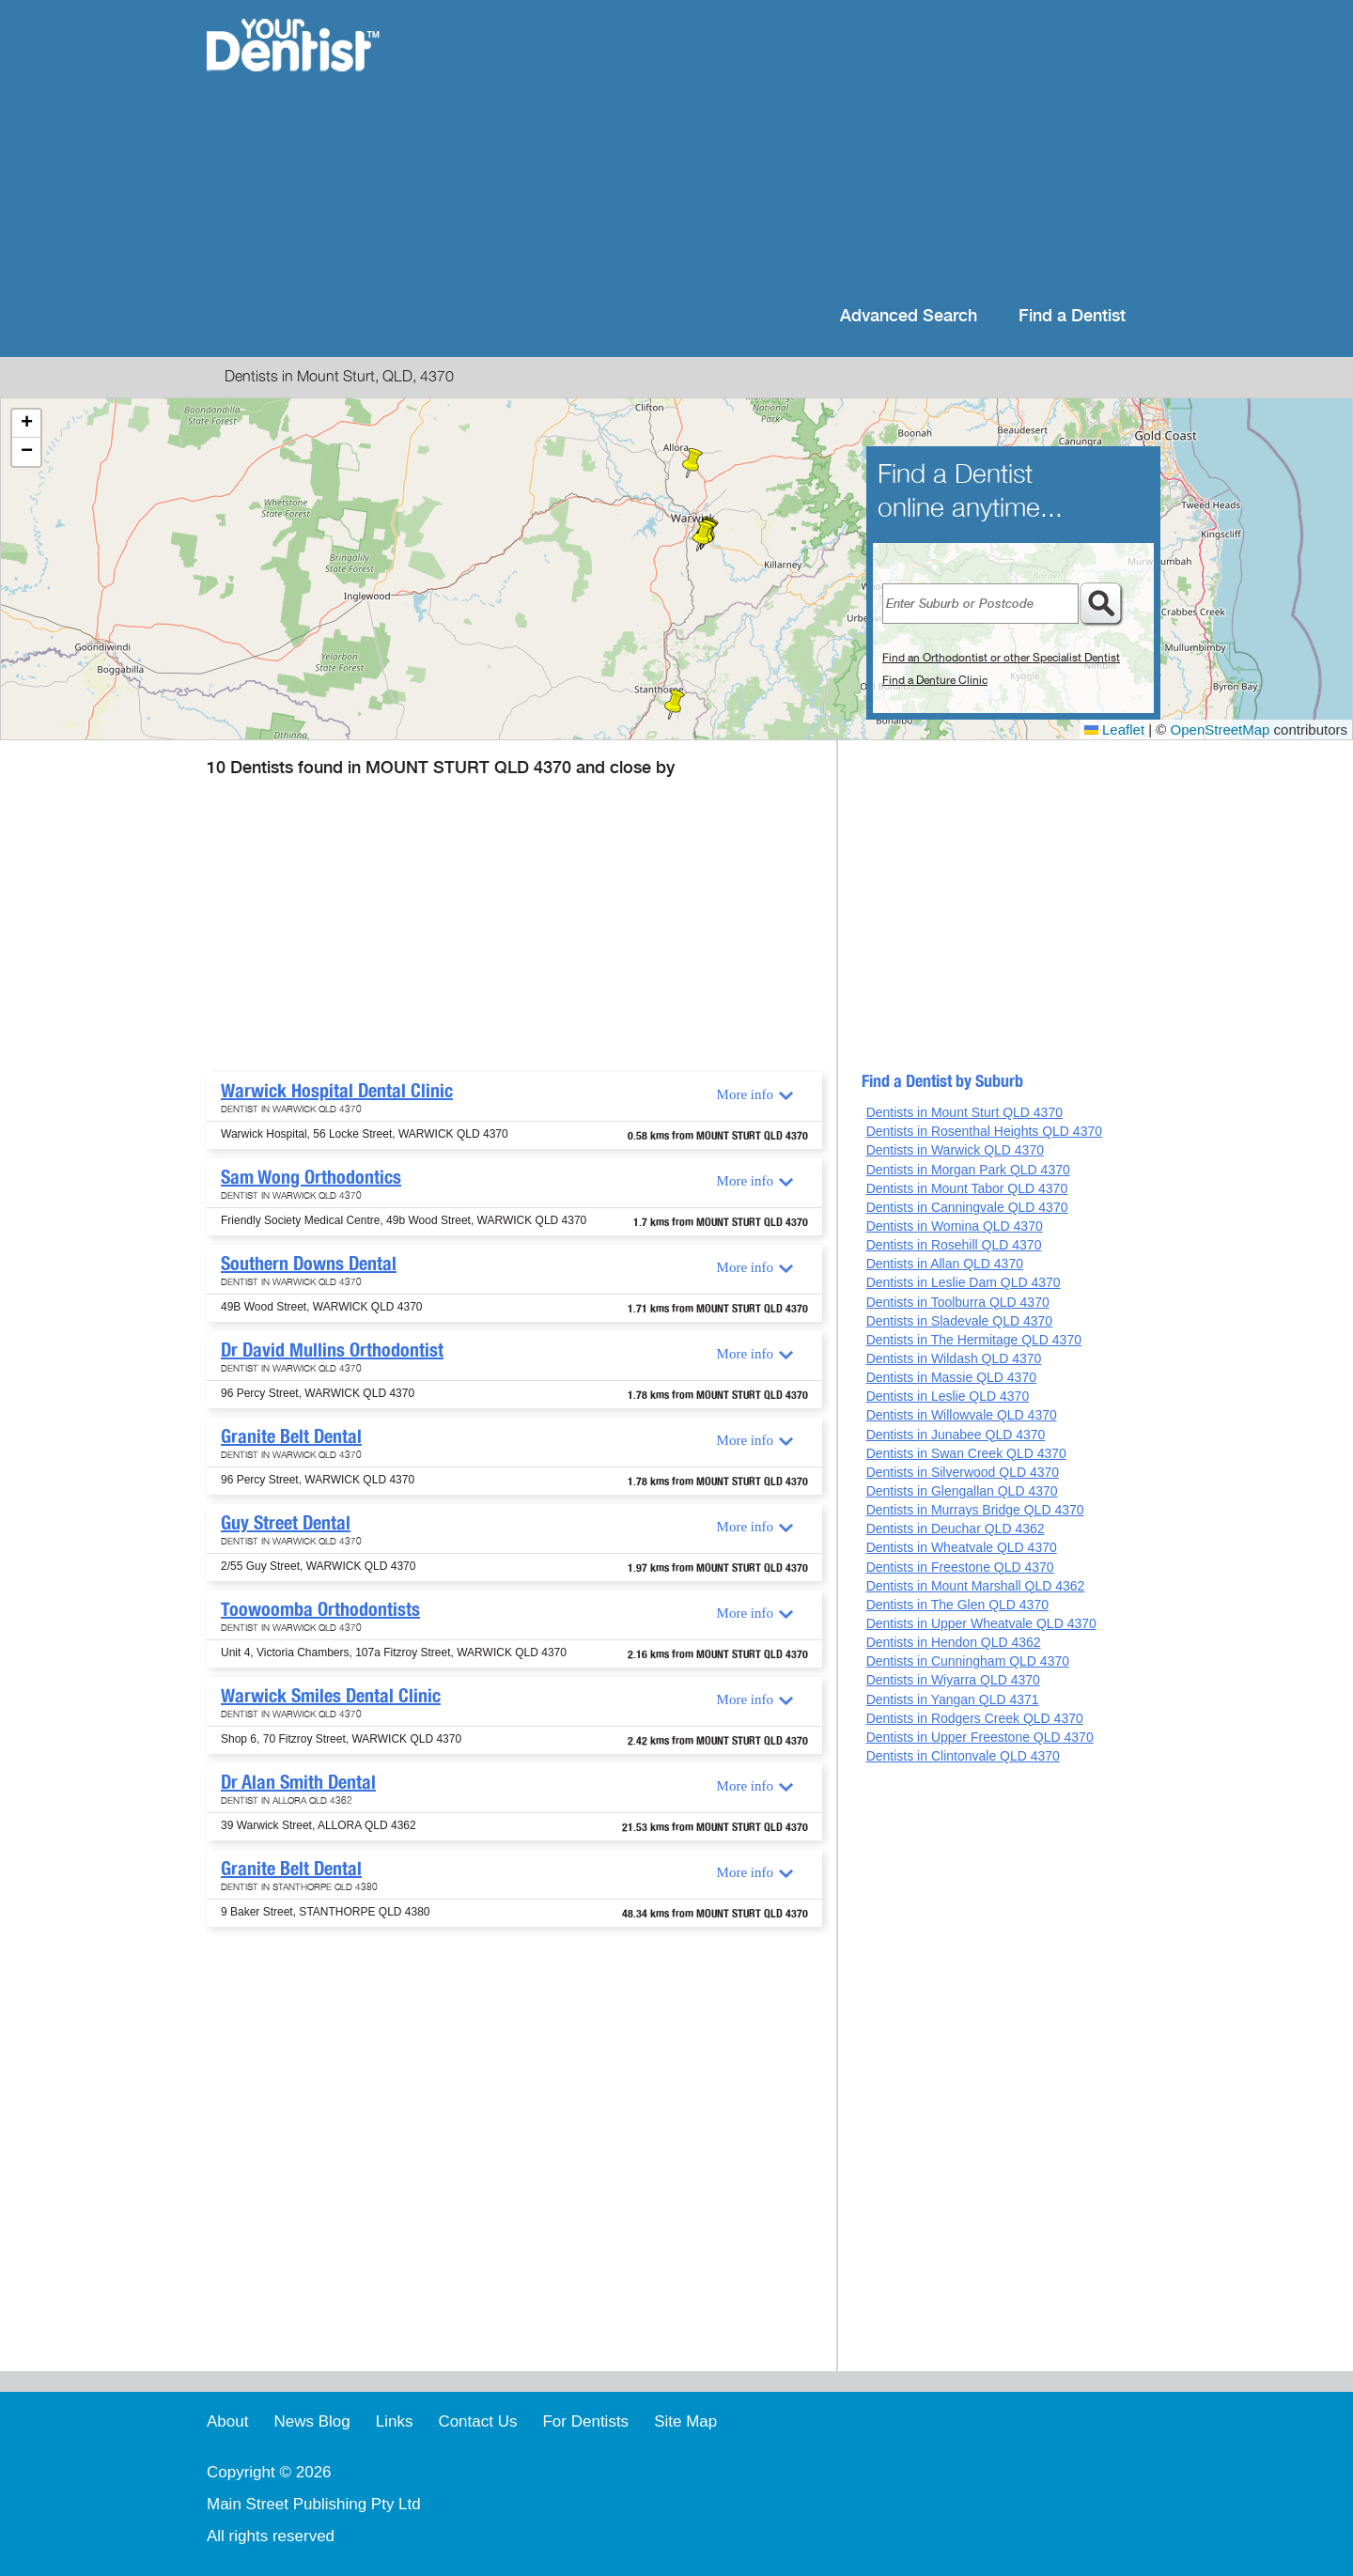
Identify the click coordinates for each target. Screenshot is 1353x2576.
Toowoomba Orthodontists (320, 1609)
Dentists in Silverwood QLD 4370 (962, 1472)
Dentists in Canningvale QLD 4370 (967, 1207)
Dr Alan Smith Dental (298, 1782)
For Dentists (585, 2421)
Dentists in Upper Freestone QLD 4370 (980, 1737)
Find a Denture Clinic (935, 680)
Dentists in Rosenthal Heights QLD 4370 (984, 1131)
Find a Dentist (1072, 316)
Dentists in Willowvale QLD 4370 (961, 1414)
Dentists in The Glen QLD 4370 (957, 1604)
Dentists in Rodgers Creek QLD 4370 (974, 1718)
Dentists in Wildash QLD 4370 (954, 1358)
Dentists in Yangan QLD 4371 (952, 1699)
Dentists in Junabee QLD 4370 (956, 1434)
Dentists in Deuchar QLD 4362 (955, 1528)
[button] (703, 536)
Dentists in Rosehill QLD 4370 (954, 1244)
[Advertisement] (798, 150)
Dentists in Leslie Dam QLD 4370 (963, 1282)
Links (394, 2421)
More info (745, 1094)
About (227, 2421)
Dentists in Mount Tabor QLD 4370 (967, 1188)
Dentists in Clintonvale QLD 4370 (963, 1755)
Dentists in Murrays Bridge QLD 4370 (975, 1509)
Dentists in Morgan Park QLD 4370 (968, 1169)
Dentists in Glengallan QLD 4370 (962, 1490)
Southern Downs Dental (309, 1263)
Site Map (685, 2421)
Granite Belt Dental (291, 1436)
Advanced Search (908, 316)
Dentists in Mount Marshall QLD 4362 (975, 1585)
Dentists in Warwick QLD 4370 (955, 1149)
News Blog (311, 2421)
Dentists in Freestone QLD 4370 (960, 1567)
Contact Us (477, 2421)
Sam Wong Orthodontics (311, 1177)
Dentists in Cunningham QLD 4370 (967, 1660)
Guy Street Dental (285, 1523)
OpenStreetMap (1220, 729)
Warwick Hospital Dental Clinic (337, 1090)
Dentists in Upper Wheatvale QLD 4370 (981, 1623)
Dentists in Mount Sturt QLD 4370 (964, 1112)
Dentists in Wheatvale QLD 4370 (961, 1547)
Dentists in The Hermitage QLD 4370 (973, 1339)
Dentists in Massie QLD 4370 (951, 1377)
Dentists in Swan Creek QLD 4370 (966, 1453)
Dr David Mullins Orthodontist (332, 1350)
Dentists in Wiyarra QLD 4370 (953, 1679)
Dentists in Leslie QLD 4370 (948, 1396)
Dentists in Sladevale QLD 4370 (959, 1320)
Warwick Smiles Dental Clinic (331, 1695)
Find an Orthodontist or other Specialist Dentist (1001, 657)
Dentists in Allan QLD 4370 (944, 1263)
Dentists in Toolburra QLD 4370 (958, 1302)
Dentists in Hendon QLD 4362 (953, 1642)
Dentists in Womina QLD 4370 (954, 1226)
